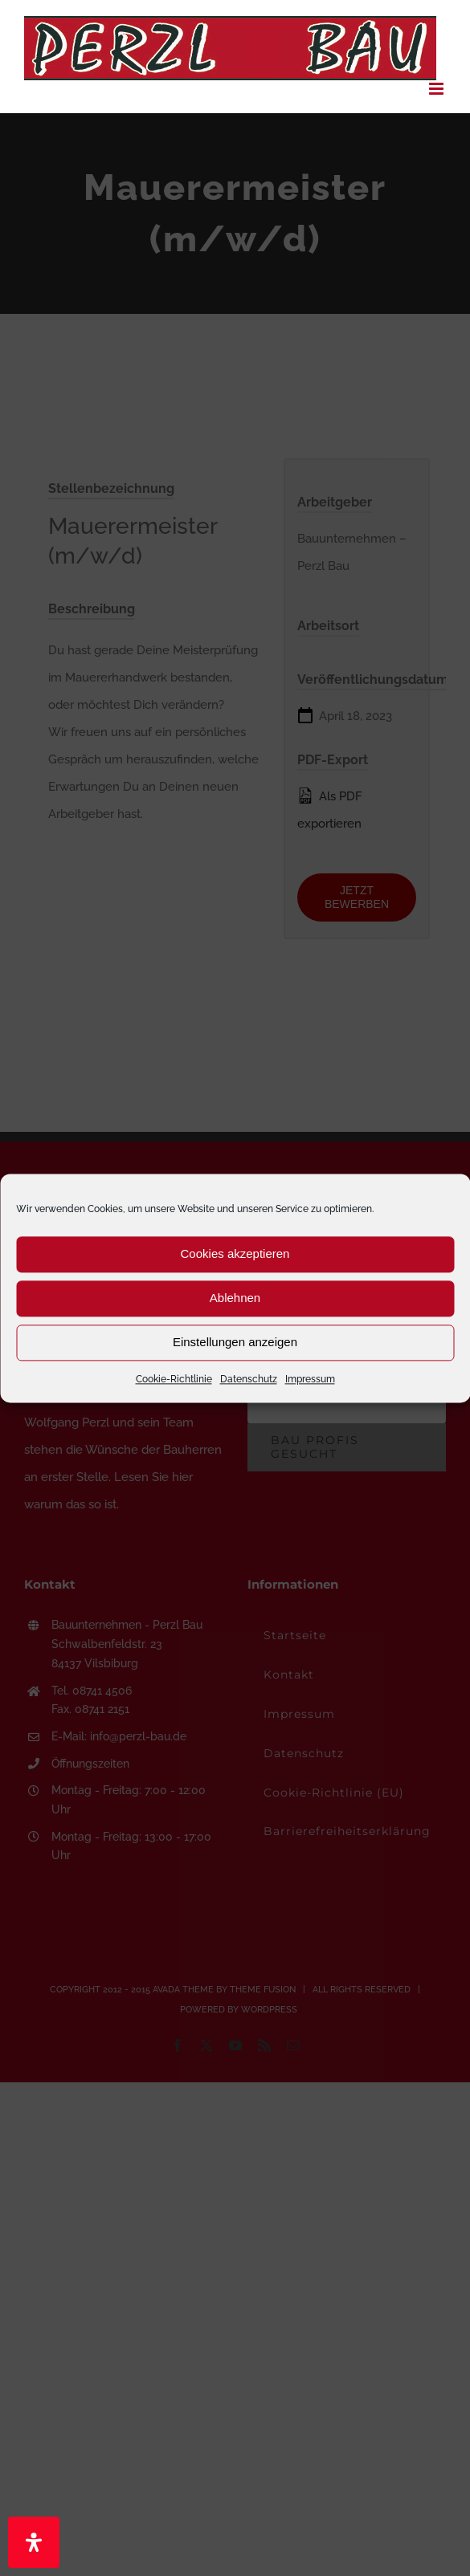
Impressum (310, 1379)
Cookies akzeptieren (235, 1253)
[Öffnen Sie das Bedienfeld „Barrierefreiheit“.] (33, 2542)
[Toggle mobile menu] (437, 88)
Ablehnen (235, 1297)
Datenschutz (248, 1379)
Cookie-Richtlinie (174, 1379)
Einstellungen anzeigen (235, 1342)
